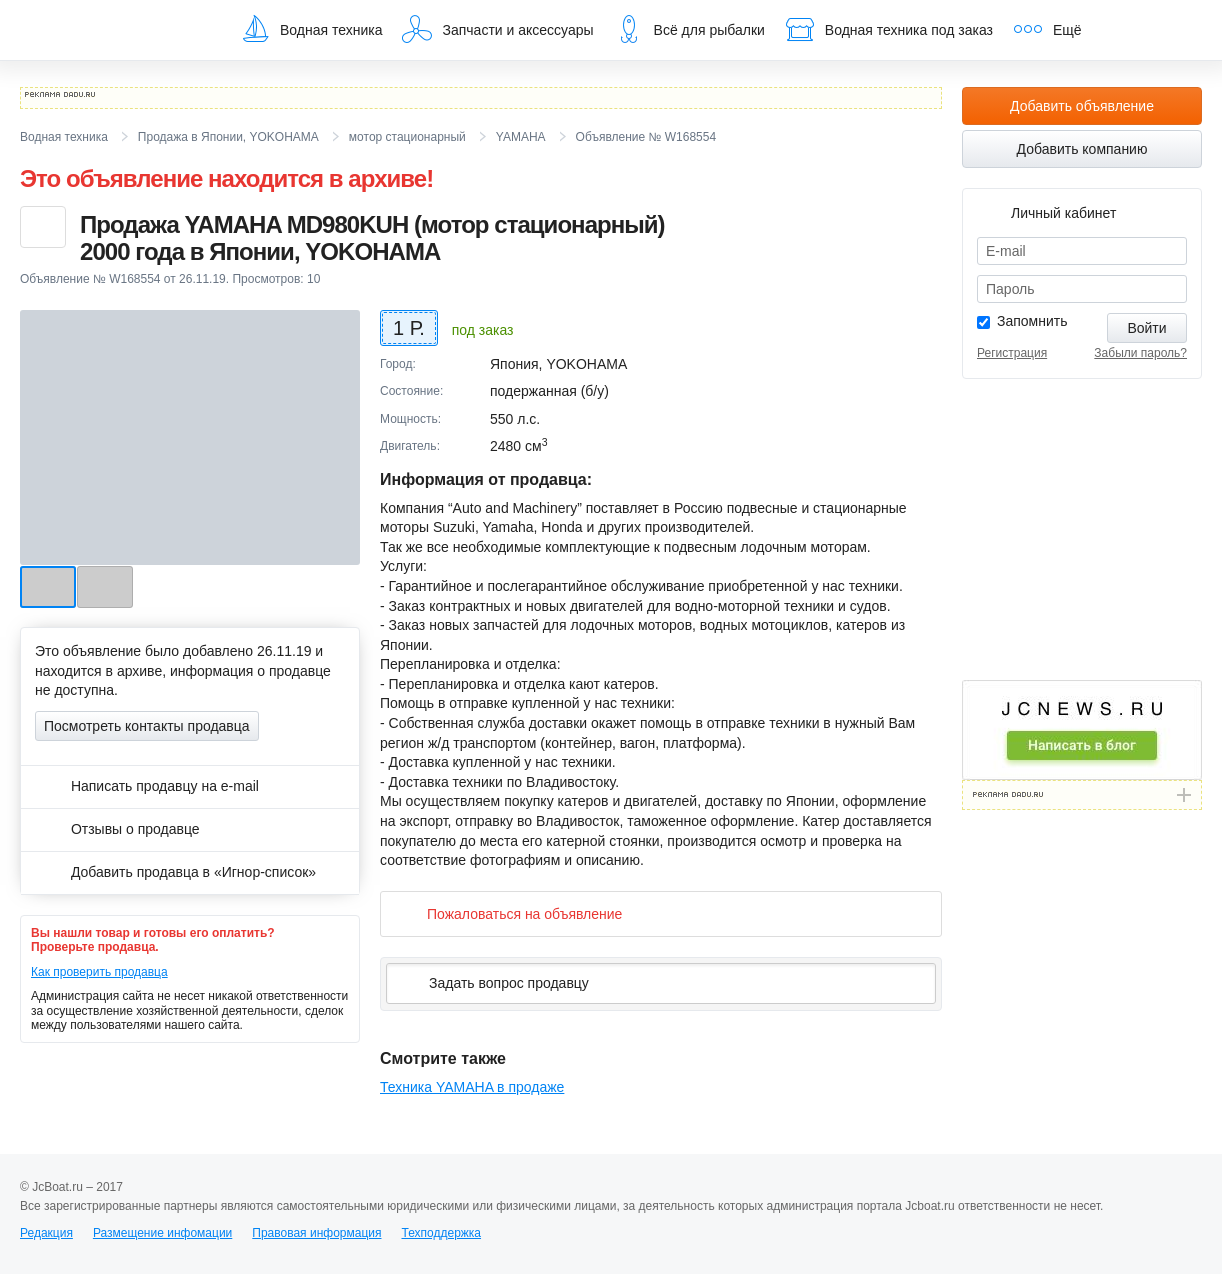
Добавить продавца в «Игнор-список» (175, 872)
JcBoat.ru (116, 30)
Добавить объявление (1082, 106)
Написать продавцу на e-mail (147, 786)
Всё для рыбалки (689, 29)
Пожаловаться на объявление (508, 913)
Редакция (46, 1233)
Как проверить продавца (99, 972)
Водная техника (311, 29)
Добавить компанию (1082, 149)
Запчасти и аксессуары (497, 29)
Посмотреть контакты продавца (147, 726)
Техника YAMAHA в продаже (472, 1087)
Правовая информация (316, 1233)
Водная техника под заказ (889, 29)
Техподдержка (441, 1233)
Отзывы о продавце (117, 829)
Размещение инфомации (162, 1233)
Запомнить (1032, 321)
